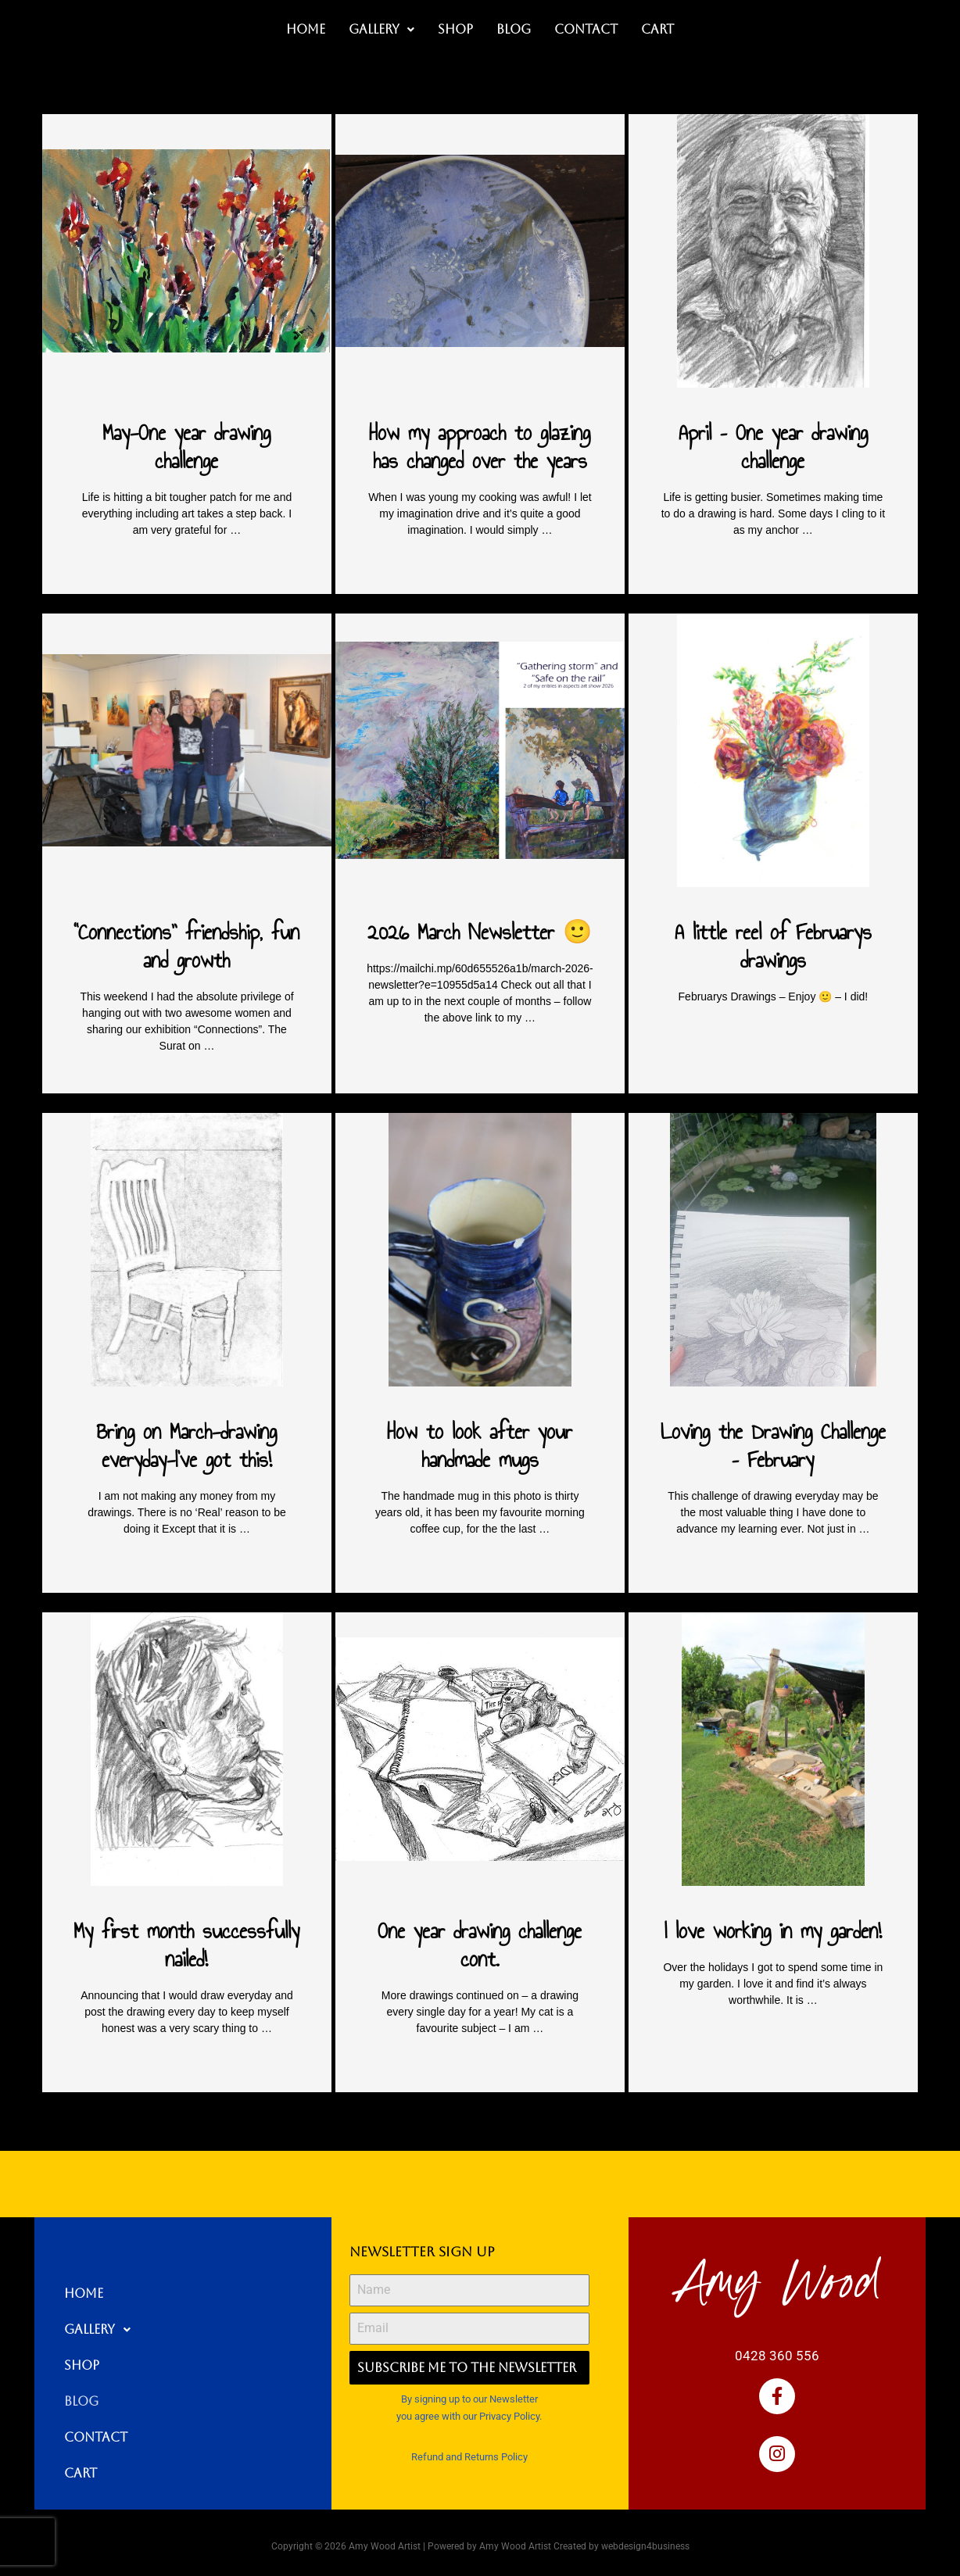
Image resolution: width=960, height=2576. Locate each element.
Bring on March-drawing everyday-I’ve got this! (186, 1445)
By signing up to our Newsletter (469, 2399)
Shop (455, 29)
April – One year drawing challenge (773, 447)
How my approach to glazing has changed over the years (479, 447)
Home (305, 29)
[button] (381, 30)
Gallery (381, 29)
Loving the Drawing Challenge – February (773, 1445)
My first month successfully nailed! (186, 1945)
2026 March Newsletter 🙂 (479, 932)
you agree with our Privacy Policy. (469, 2416)
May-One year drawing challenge (186, 447)
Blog (513, 29)
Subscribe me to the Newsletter (466, 2367)
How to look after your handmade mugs (479, 1445)
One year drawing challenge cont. (480, 1945)
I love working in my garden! (773, 1931)
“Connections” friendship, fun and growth (186, 946)
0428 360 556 (777, 2355)
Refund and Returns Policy (469, 2457)
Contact (586, 29)
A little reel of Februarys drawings (773, 946)
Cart (657, 29)
